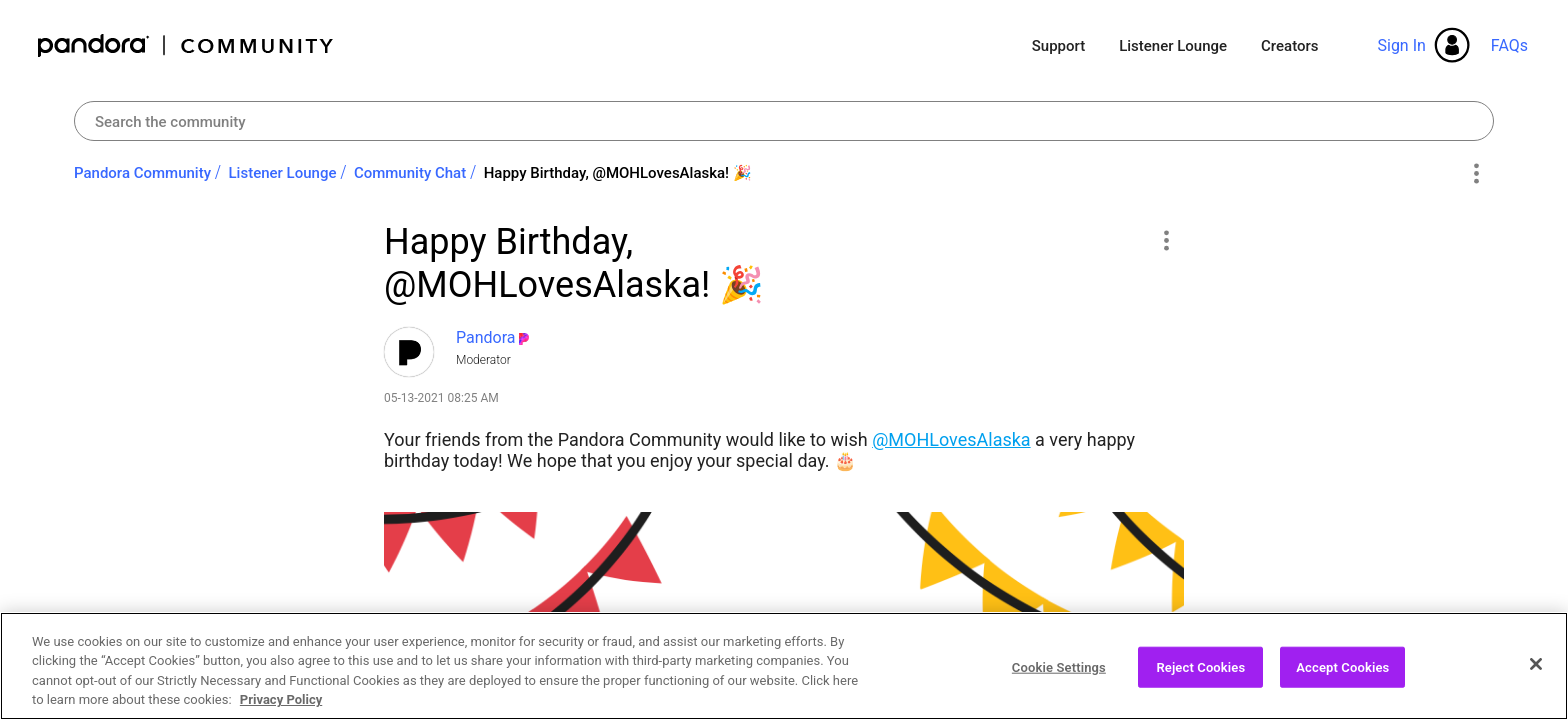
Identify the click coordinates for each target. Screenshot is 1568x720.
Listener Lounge (1173, 46)
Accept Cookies (1342, 688)
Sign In (1401, 45)
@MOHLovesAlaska (951, 439)
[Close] (1536, 685)
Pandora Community (186, 45)
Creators (1289, 46)
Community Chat (410, 173)
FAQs (1509, 45)
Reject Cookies (1200, 688)
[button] (1165, 240)
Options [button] (1475, 174)
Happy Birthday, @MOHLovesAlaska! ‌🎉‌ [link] (618, 173)
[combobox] (784, 121)
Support (1058, 46)
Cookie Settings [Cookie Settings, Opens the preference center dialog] (1059, 688)
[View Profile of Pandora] (486, 337)
